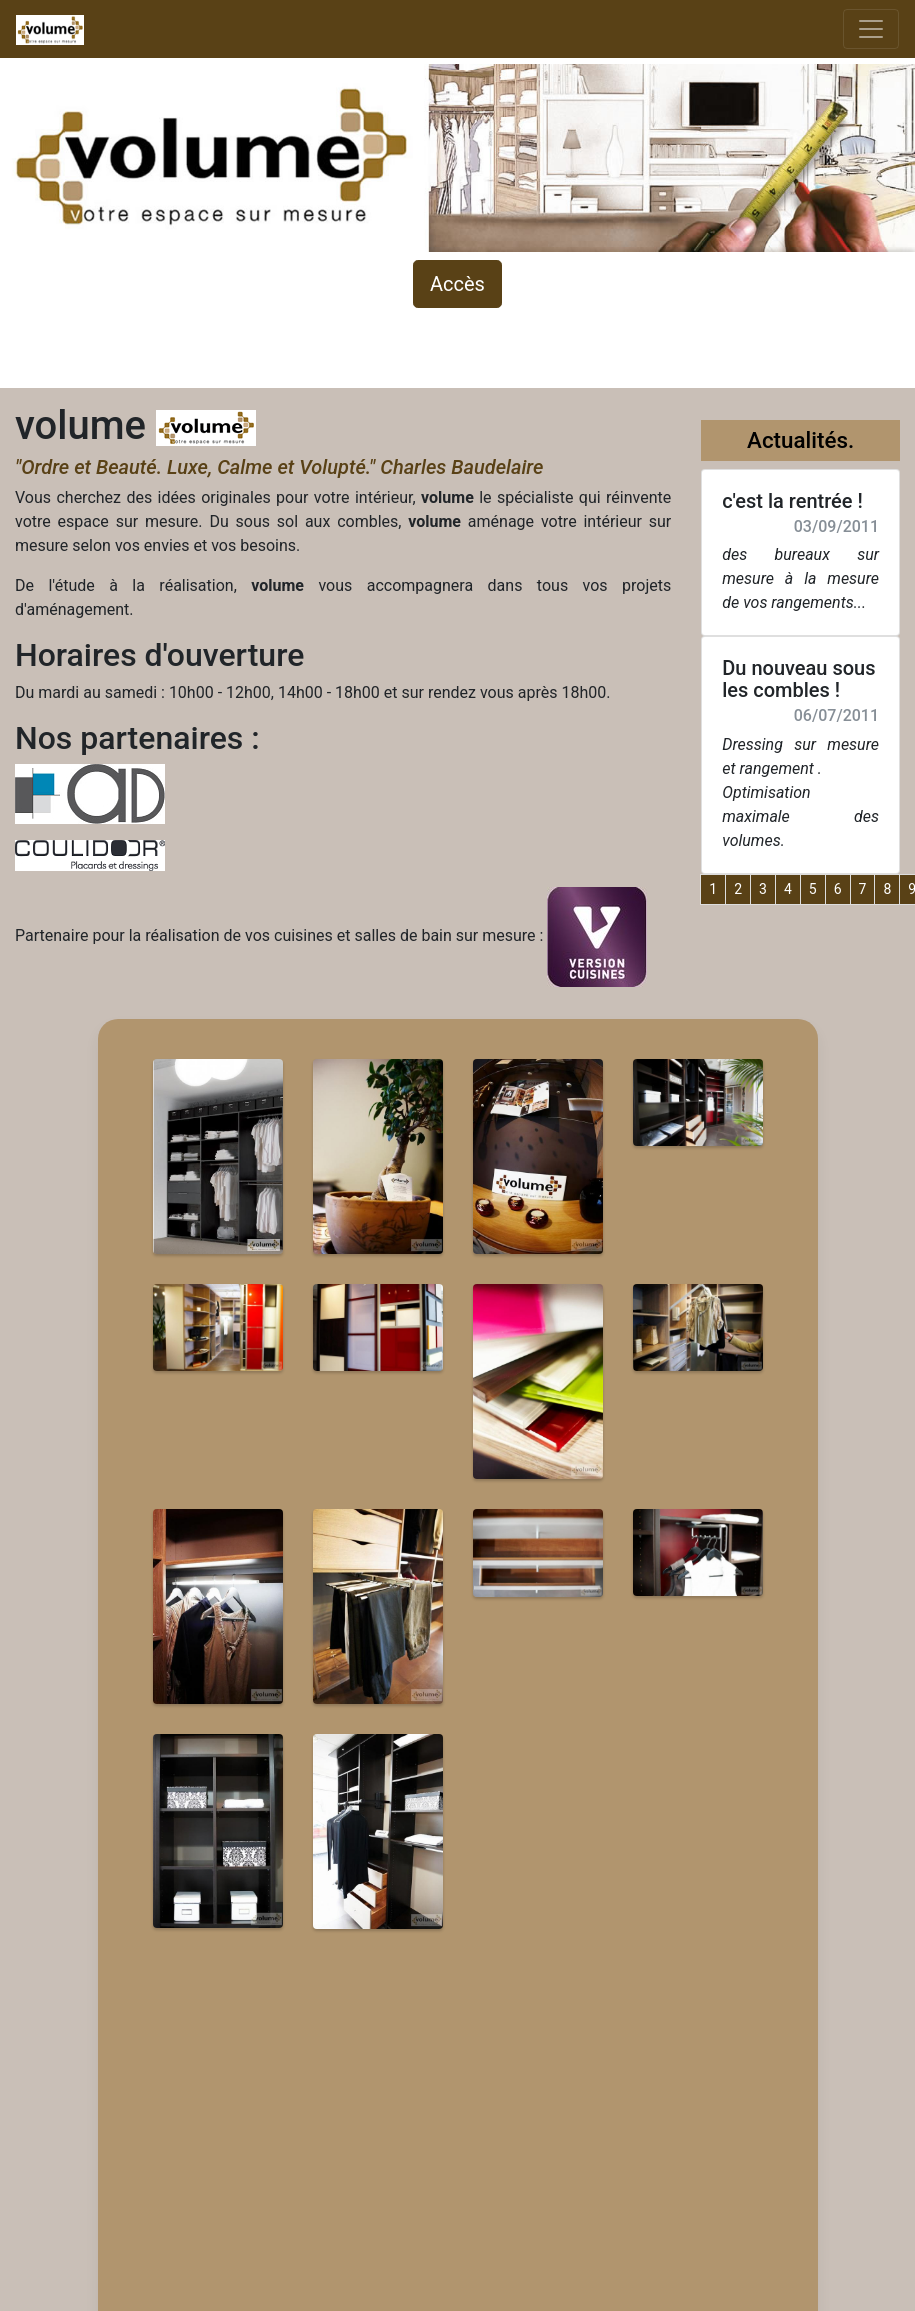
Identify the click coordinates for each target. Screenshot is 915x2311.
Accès (457, 284)
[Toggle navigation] (871, 29)
